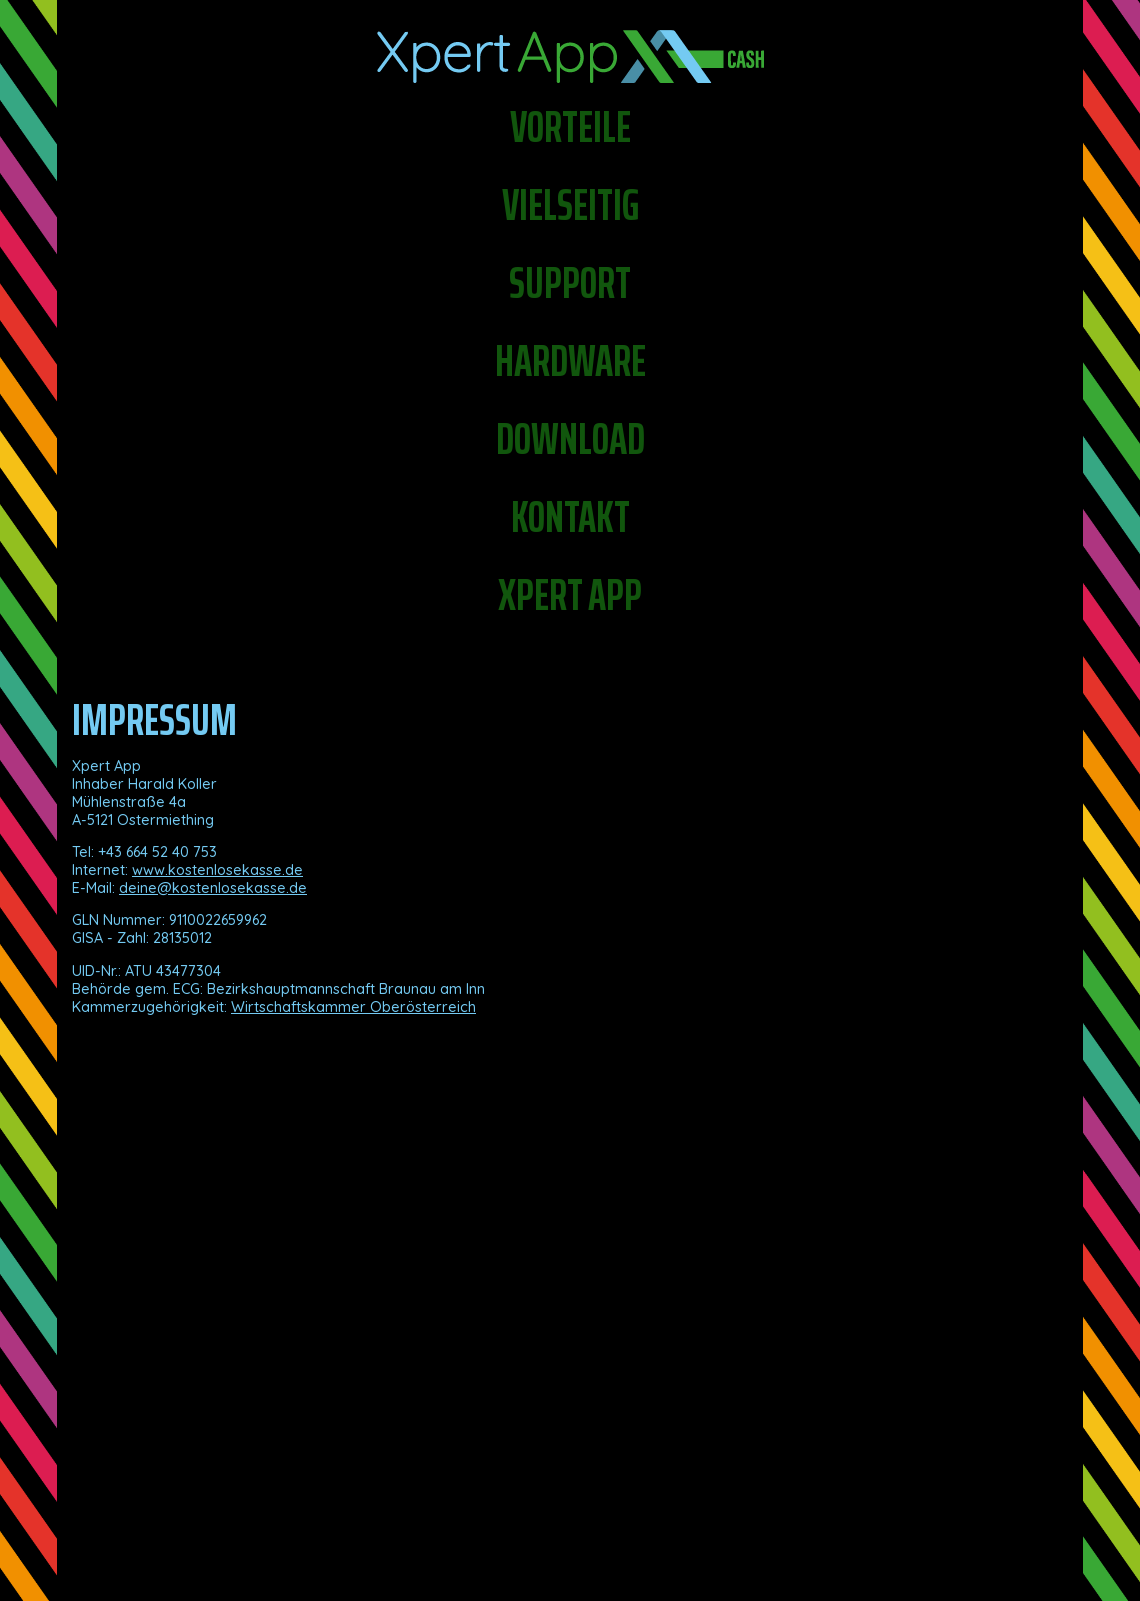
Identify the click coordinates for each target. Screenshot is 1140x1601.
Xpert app (570, 595)
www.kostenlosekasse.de (217, 870)
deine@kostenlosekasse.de (213, 888)
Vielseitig (570, 205)
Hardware (570, 361)
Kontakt (570, 517)
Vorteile (570, 127)
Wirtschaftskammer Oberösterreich (353, 1007)
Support (570, 283)
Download (570, 439)
